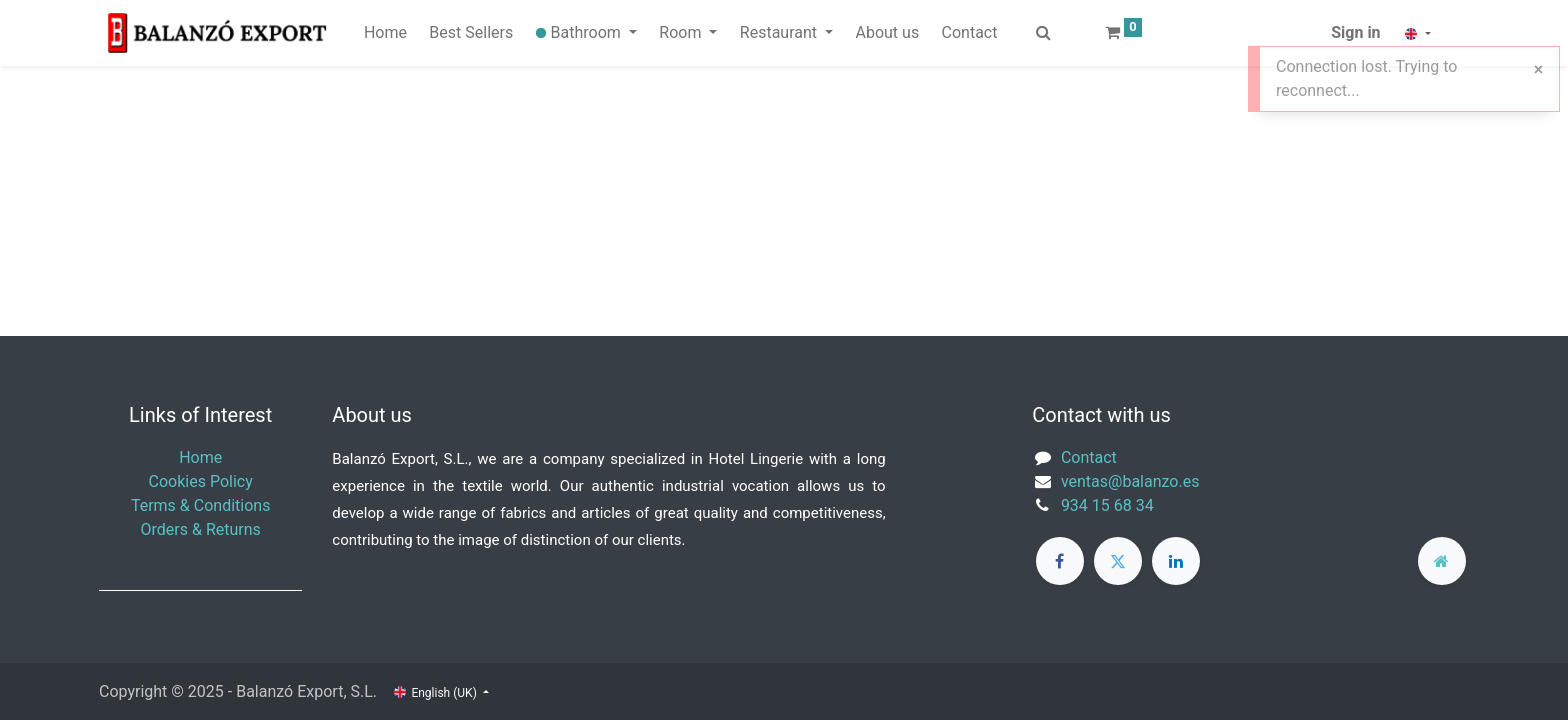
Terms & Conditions (201, 505)
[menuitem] (385, 33)
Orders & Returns (201, 529)
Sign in (1355, 32)
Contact (1089, 457)
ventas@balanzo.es (1130, 481)
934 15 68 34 (1107, 505)
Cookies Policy (201, 481)
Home (200, 457)
